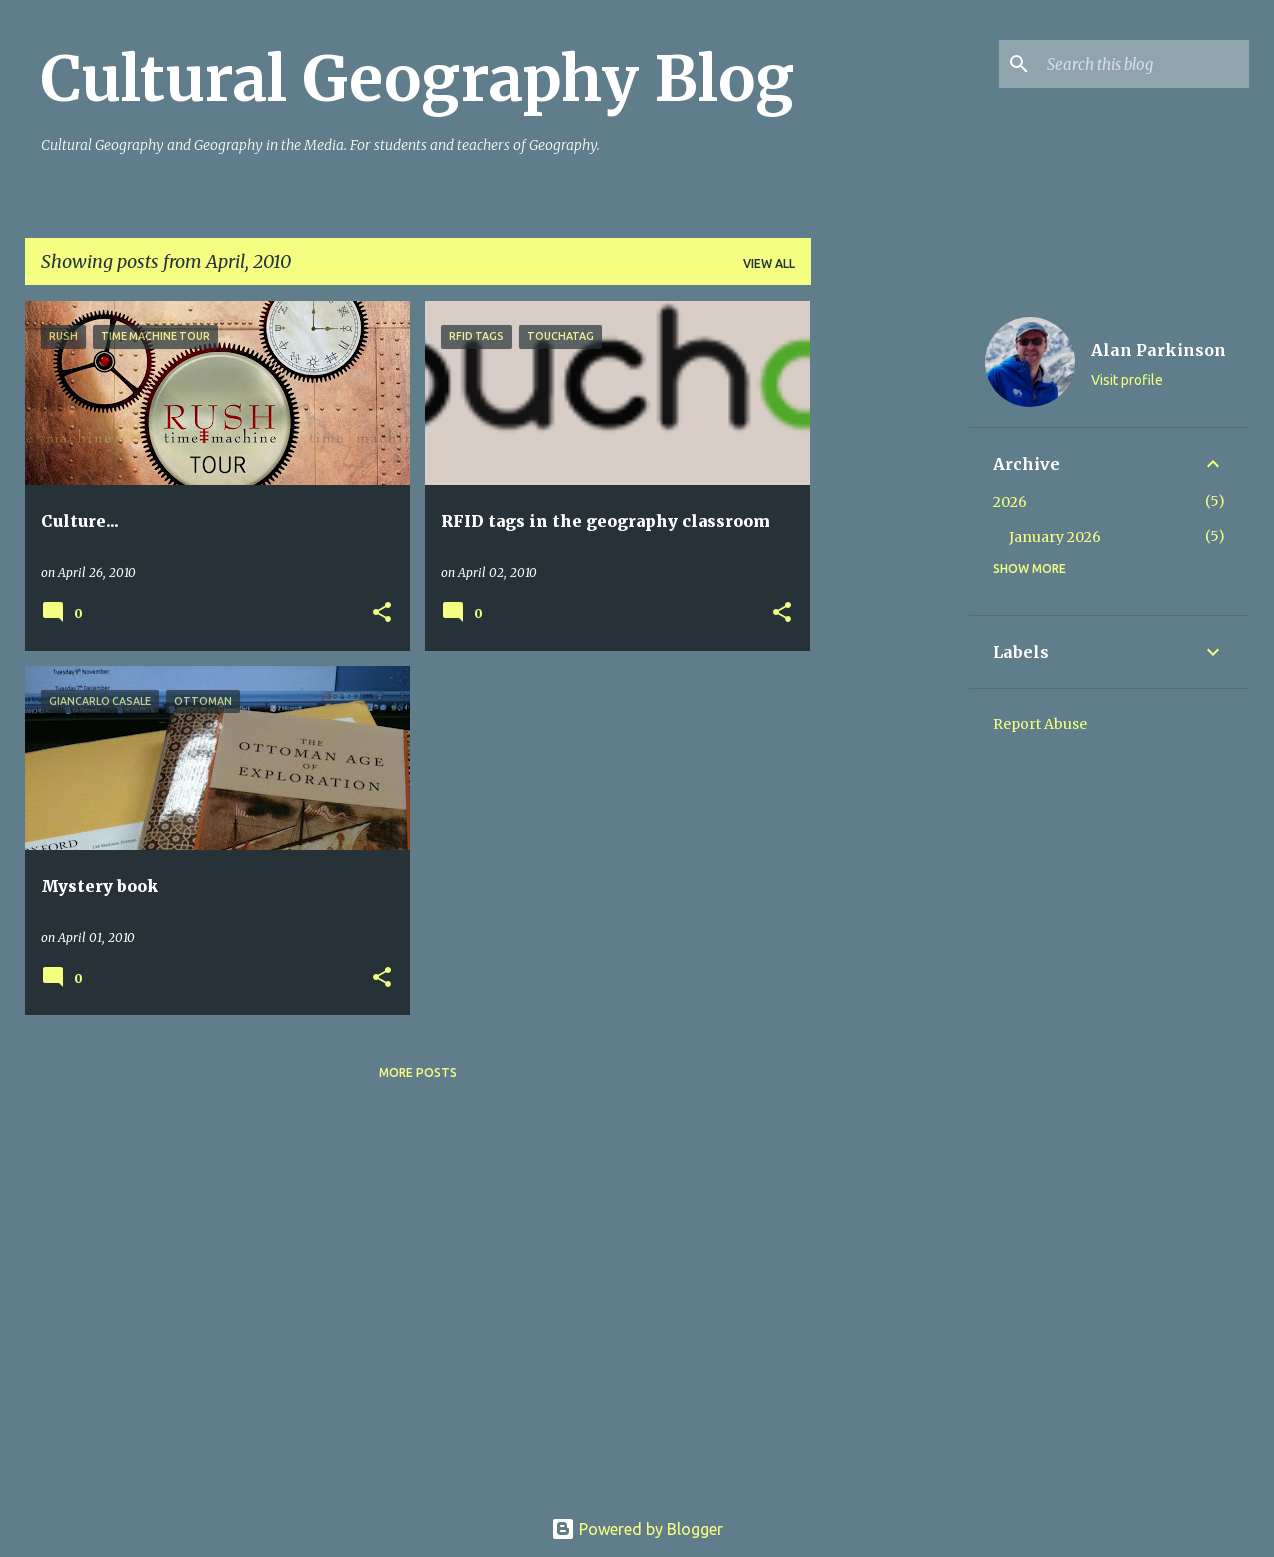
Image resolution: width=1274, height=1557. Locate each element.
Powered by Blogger (637, 1529)
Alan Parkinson (1158, 350)
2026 (1010, 502)
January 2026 (1055, 537)
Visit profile (1127, 380)
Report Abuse (1040, 724)
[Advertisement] (890, 601)
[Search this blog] (1144, 64)
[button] (382, 613)
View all (769, 263)
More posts (418, 1072)
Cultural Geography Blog (417, 79)
